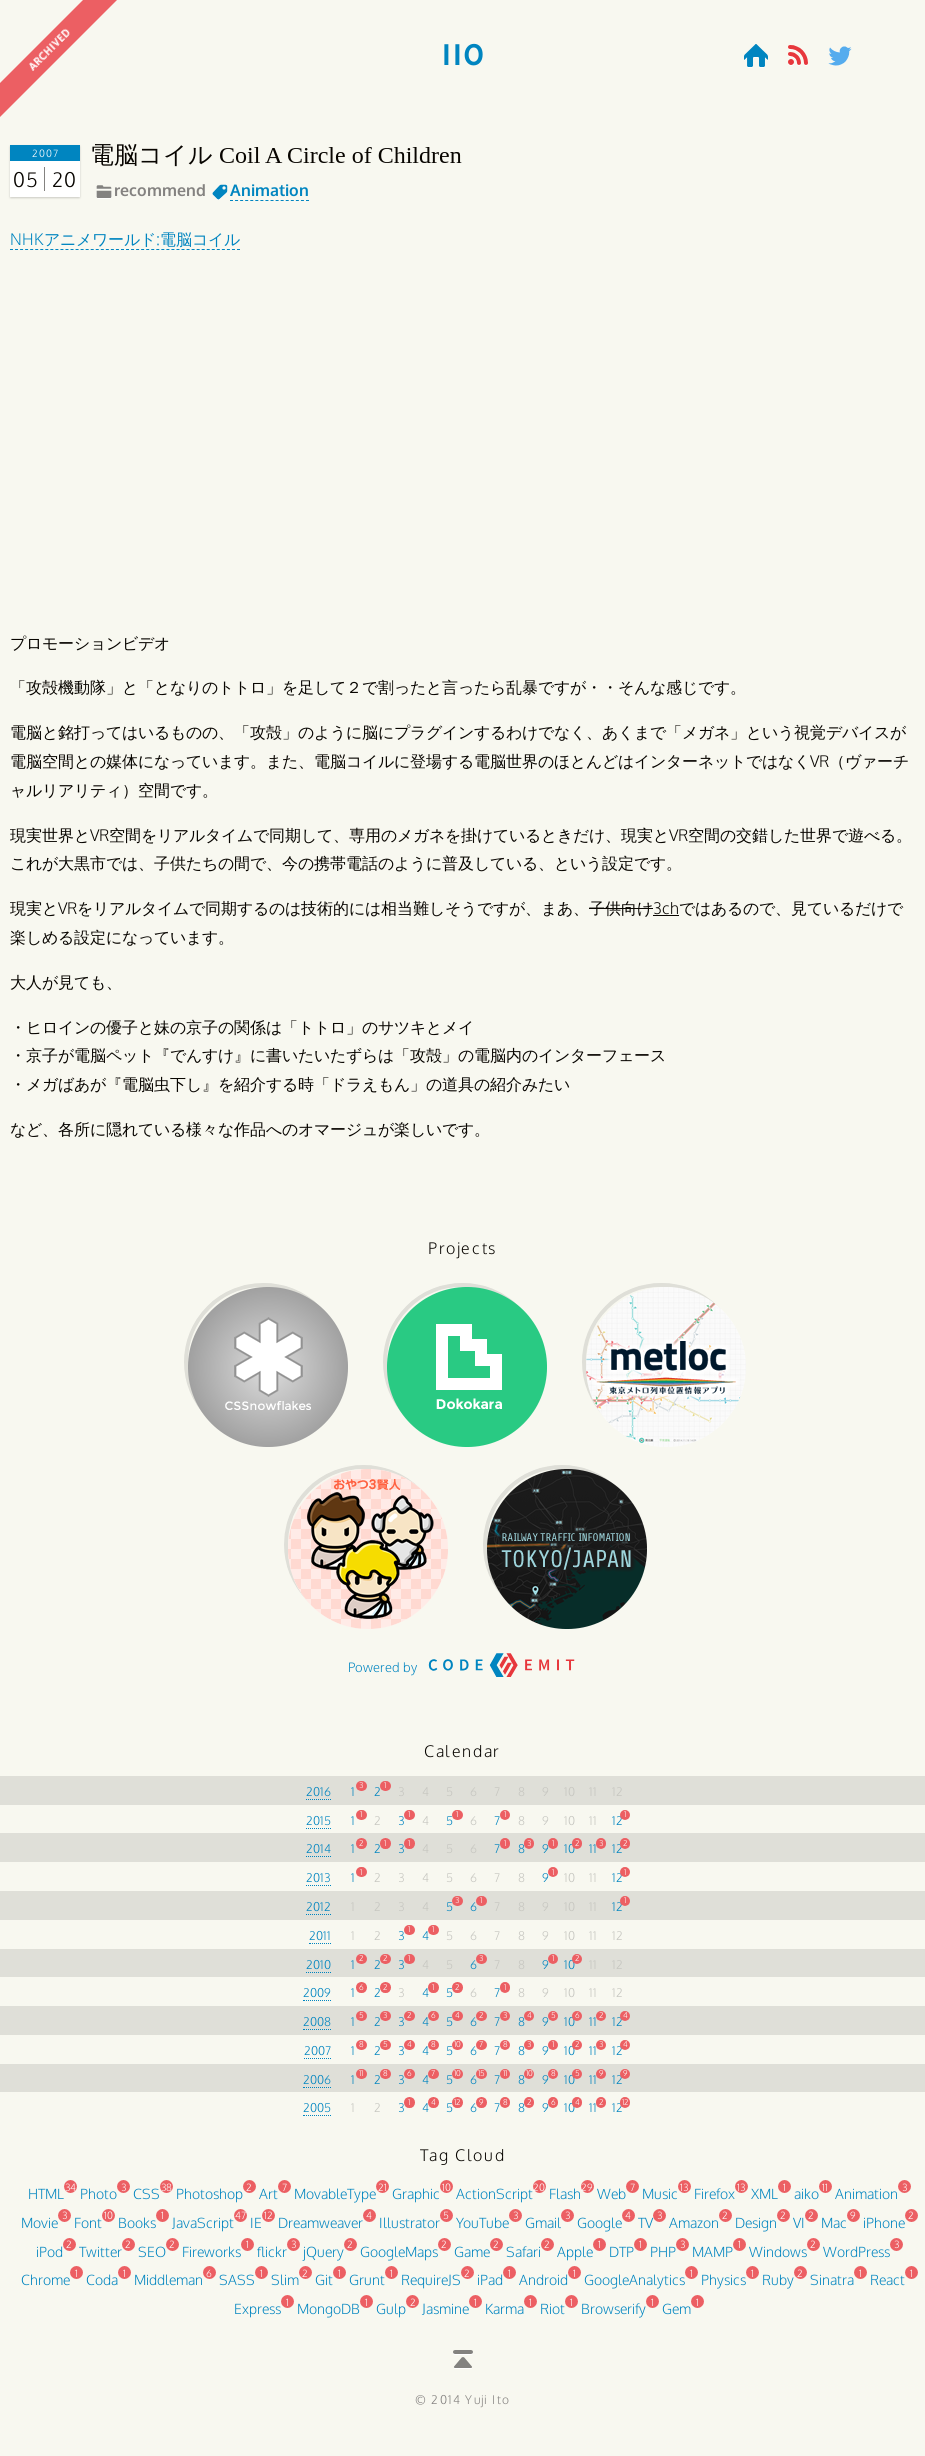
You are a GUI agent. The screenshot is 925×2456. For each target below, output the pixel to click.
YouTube (482, 2230)
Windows (778, 2259)
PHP (663, 2259)
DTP (621, 2259)
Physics (723, 2288)
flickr (272, 2259)
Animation (269, 190)
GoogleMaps (399, 2259)
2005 (317, 2116)
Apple (575, 2259)
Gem (676, 2317)
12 (617, 1828)
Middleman (168, 2288)
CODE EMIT (502, 1681)
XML (764, 2202)
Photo (98, 2202)
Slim (285, 2288)
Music (660, 2202)
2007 (317, 2058)
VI (799, 2230)
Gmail (543, 2230)
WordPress (856, 2259)
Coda (102, 2288)
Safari (523, 2259)
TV (645, 2230)
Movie (39, 2230)
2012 (318, 1915)
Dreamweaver (320, 2230)
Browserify (613, 2317)
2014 (318, 1857)
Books (137, 2230)
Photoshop (209, 2202)
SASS (237, 2288)
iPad (490, 2288)
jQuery (323, 2259)
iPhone (884, 2230)
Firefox (714, 2202)
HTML (46, 2202)
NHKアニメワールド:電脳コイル (125, 239)
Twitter (100, 2259)
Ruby (778, 2288)
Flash (565, 2202)
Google (599, 2230)
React (887, 2288)
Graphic (416, 2202)
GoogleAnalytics (634, 2288)
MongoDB (328, 2317)
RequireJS (431, 2288)
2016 (318, 1799)
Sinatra (832, 2288)
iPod (49, 2259)
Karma (504, 2317)
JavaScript (203, 2230)
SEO (152, 2259)
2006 (317, 2087)
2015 (318, 1828)
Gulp (391, 2317)
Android (543, 2288)
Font (88, 2230)
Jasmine (445, 2317)
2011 (320, 1943)
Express (257, 2317)
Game (472, 2259)
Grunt (367, 2288)
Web (611, 2202)
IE (256, 2230)
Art (268, 2202)
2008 (317, 2030)
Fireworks (211, 2259)
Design (756, 2230)
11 (593, 1857)
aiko (806, 2202)
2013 (318, 1886)
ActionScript (494, 2202)
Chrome (45, 2288)
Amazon (694, 2230)
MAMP (712, 2259)
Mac (834, 2230)
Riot (552, 2317)
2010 (318, 1972)
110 (462, 56)
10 (569, 1857)
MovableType (335, 2202)
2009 (317, 2001)
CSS (146, 2202)
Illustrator (409, 2230)
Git (324, 2288)
